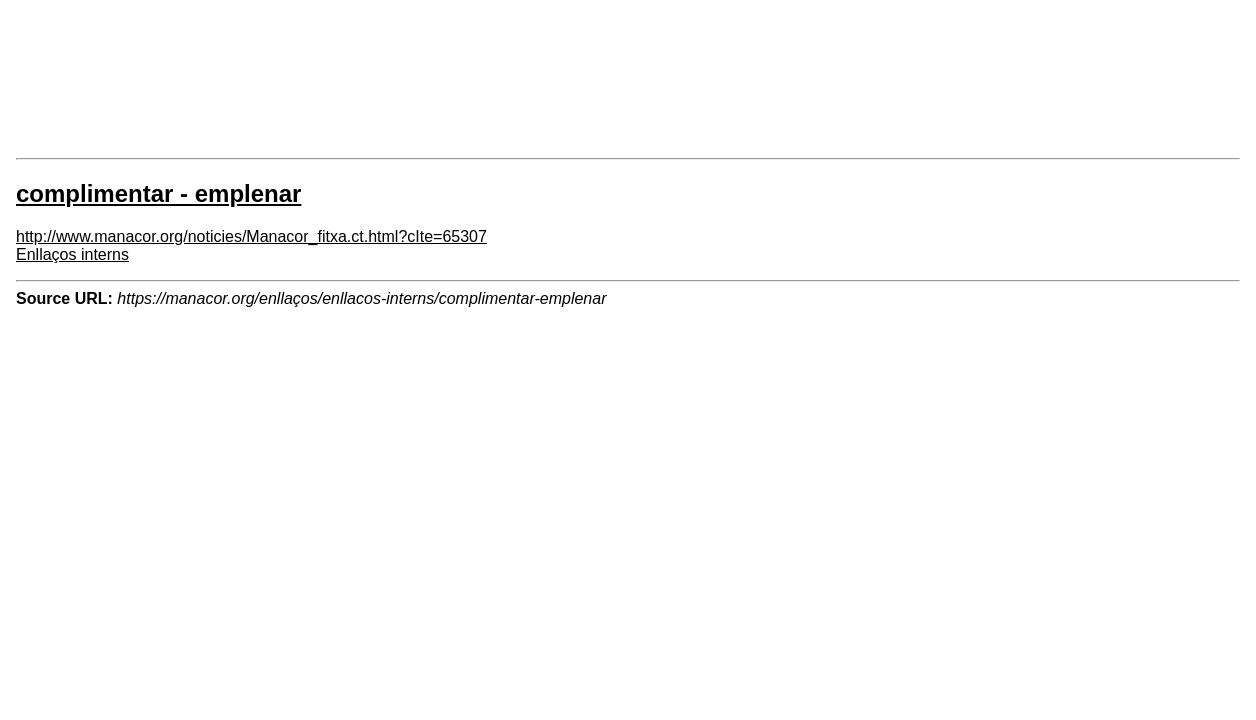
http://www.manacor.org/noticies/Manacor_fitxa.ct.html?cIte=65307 (251, 236)
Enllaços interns (72, 254)
